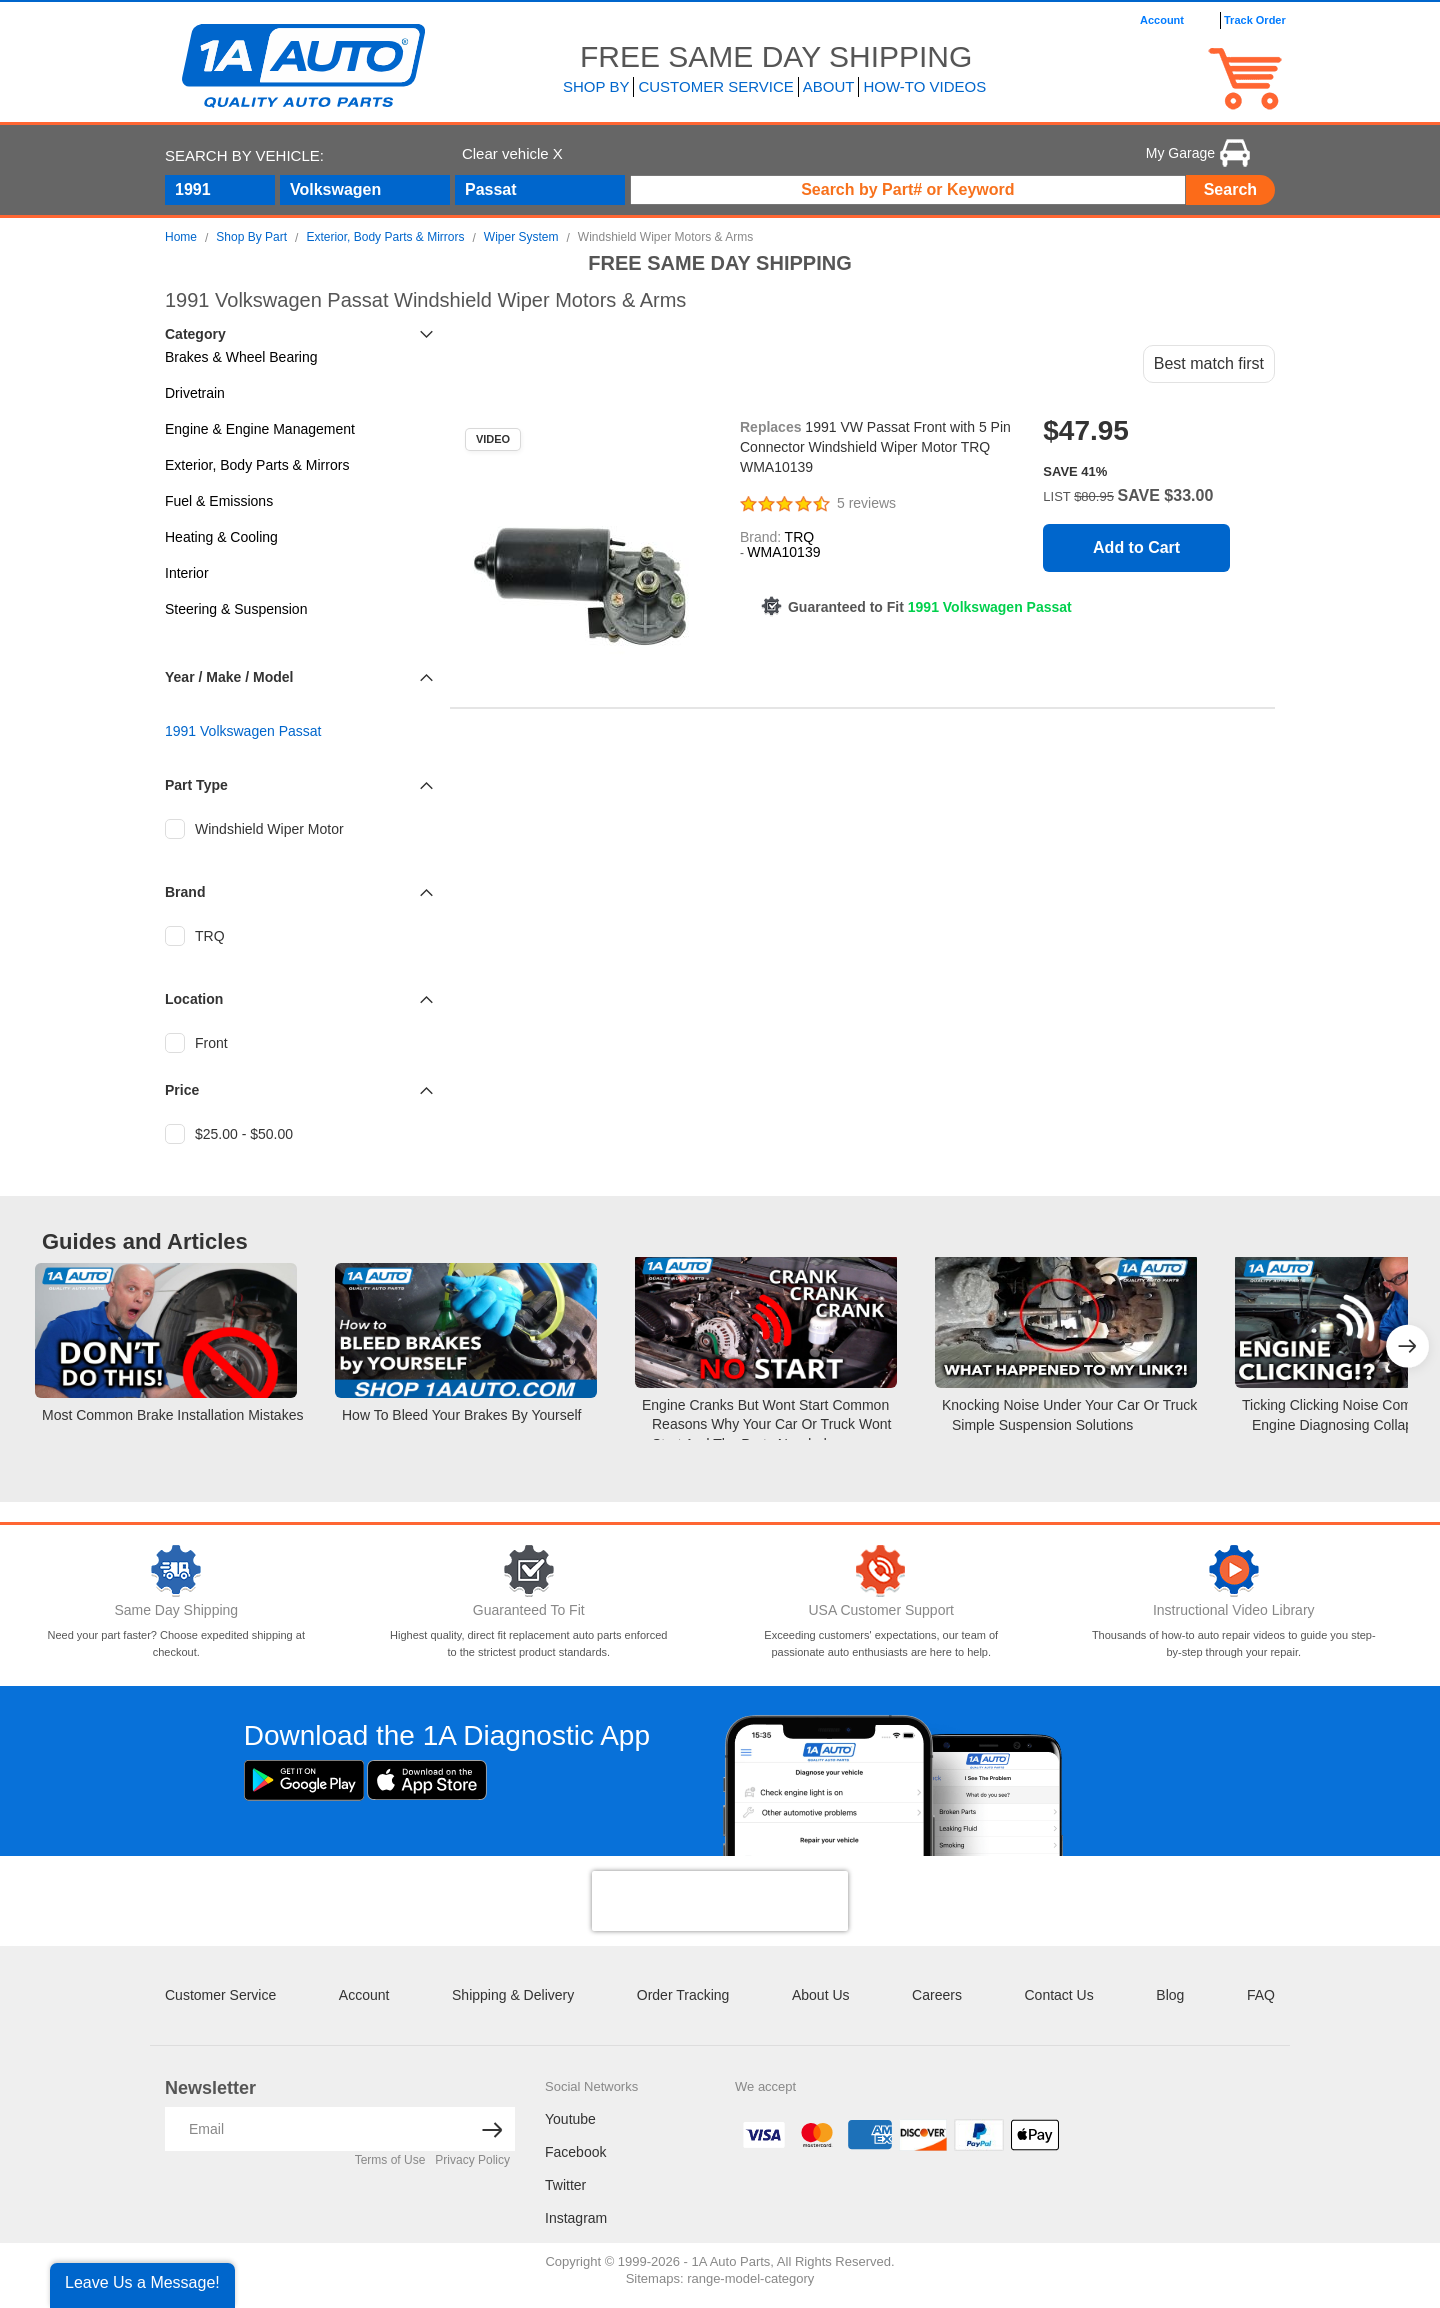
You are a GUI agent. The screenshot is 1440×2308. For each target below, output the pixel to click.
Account (364, 1995)
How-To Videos (924, 86)
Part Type (196, 785)
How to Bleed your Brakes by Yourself (461, 1415)
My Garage (1198, 153)
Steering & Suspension (236, 609)
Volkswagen (335, 189)
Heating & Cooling (221, 537)
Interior (187, 573)
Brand (185, 892)
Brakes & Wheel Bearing (241, 357)
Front (196, 1043)
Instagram (576, 2218)
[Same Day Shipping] (176, 1571)
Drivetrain (195, 393)
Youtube (570, 2119)
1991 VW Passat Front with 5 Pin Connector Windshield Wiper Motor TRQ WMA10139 (875, 447)
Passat (491, 189)
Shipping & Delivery (513, 1995)
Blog (1170, 1995)
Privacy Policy (472, 2160)
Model (273, 677)
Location (194, 999)
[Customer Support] (881, 1571)
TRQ (195, 936)
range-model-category (750, 2278)
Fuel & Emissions (219, 501)
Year (180, 677)
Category (195, 334)
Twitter (565, 2185)
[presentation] (720, 1901)
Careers (937, 1995)
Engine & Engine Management (260, 429)
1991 (193, 189)
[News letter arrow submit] (492, 2129)
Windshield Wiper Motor (254, 829)
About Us (821, 1995)
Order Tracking (683, 1995)
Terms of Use (390, 2160)
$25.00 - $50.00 (229, 1134)
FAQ (1261, 1995)
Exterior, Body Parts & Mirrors (257, 465)
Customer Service (220, 1995)
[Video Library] (1234, 1571)
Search (1230, 189)
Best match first (1209, 363)
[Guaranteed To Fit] (529, 1571)
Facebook (575, 2152)
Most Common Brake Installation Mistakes (172, 1415)
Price (182, 1090)
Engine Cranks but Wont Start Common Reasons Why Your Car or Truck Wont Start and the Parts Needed (766, 1424)
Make (223, 677)
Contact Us (1058, 1995)
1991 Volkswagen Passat (243, 731)
